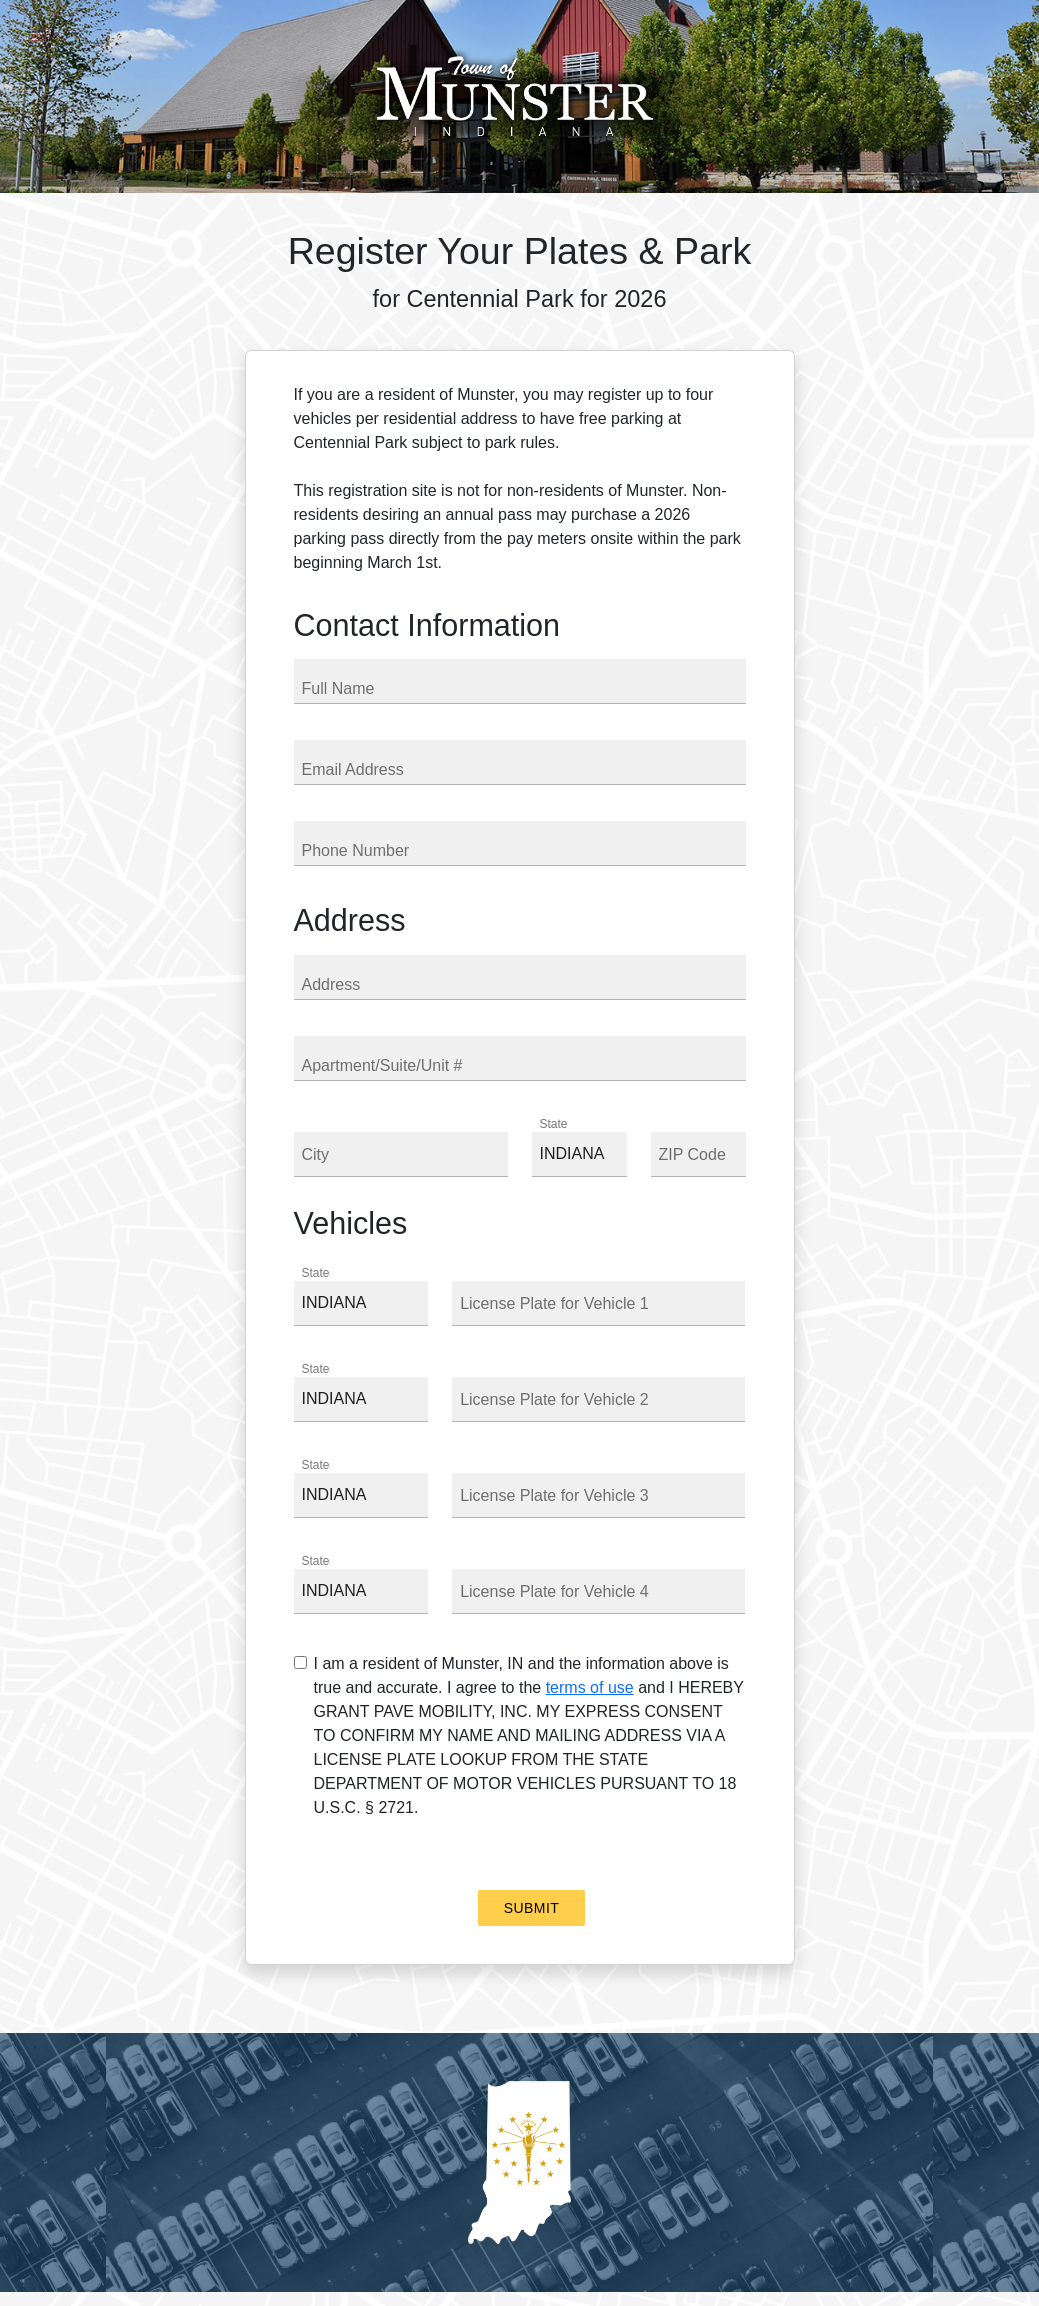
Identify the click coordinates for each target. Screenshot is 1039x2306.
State (554, 1124)
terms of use (590, 1687)
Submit (531, 1908)
